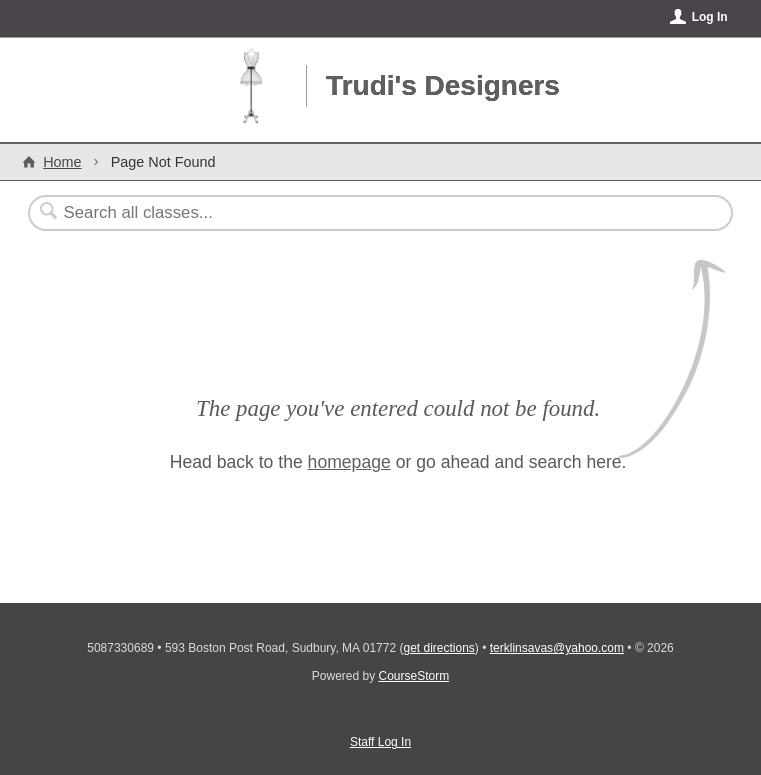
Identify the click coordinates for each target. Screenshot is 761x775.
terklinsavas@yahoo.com (557, 648)
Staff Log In (380, 742)
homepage (349, 462)
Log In (710, 17)
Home (62, 162)
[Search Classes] (331, 213)
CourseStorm (414, 676)
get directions (438, 648)
